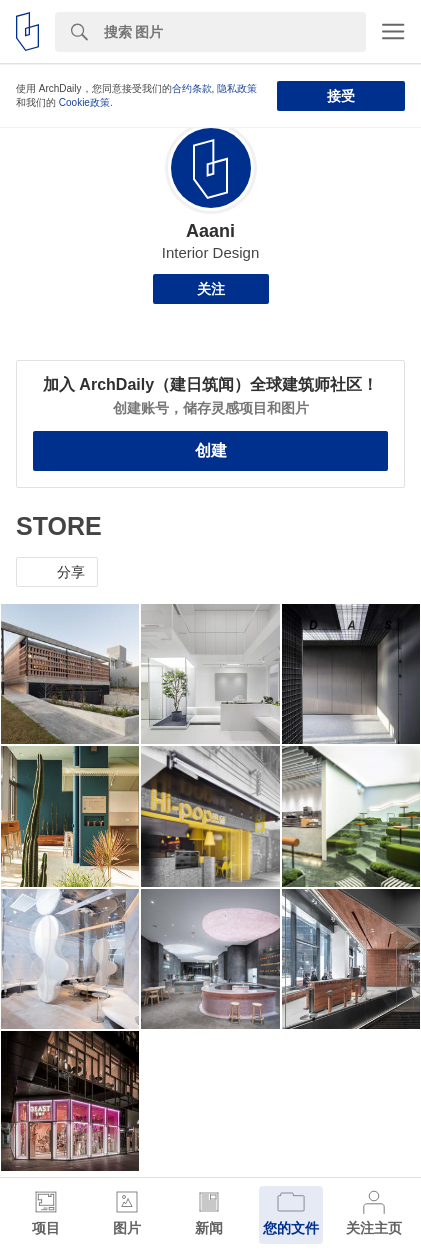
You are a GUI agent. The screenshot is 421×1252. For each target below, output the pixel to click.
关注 (211, 289)
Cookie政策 (84, 102)
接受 (341, 96)
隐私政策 (237, 88)
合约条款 (192, 88)
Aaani (210, 231)
